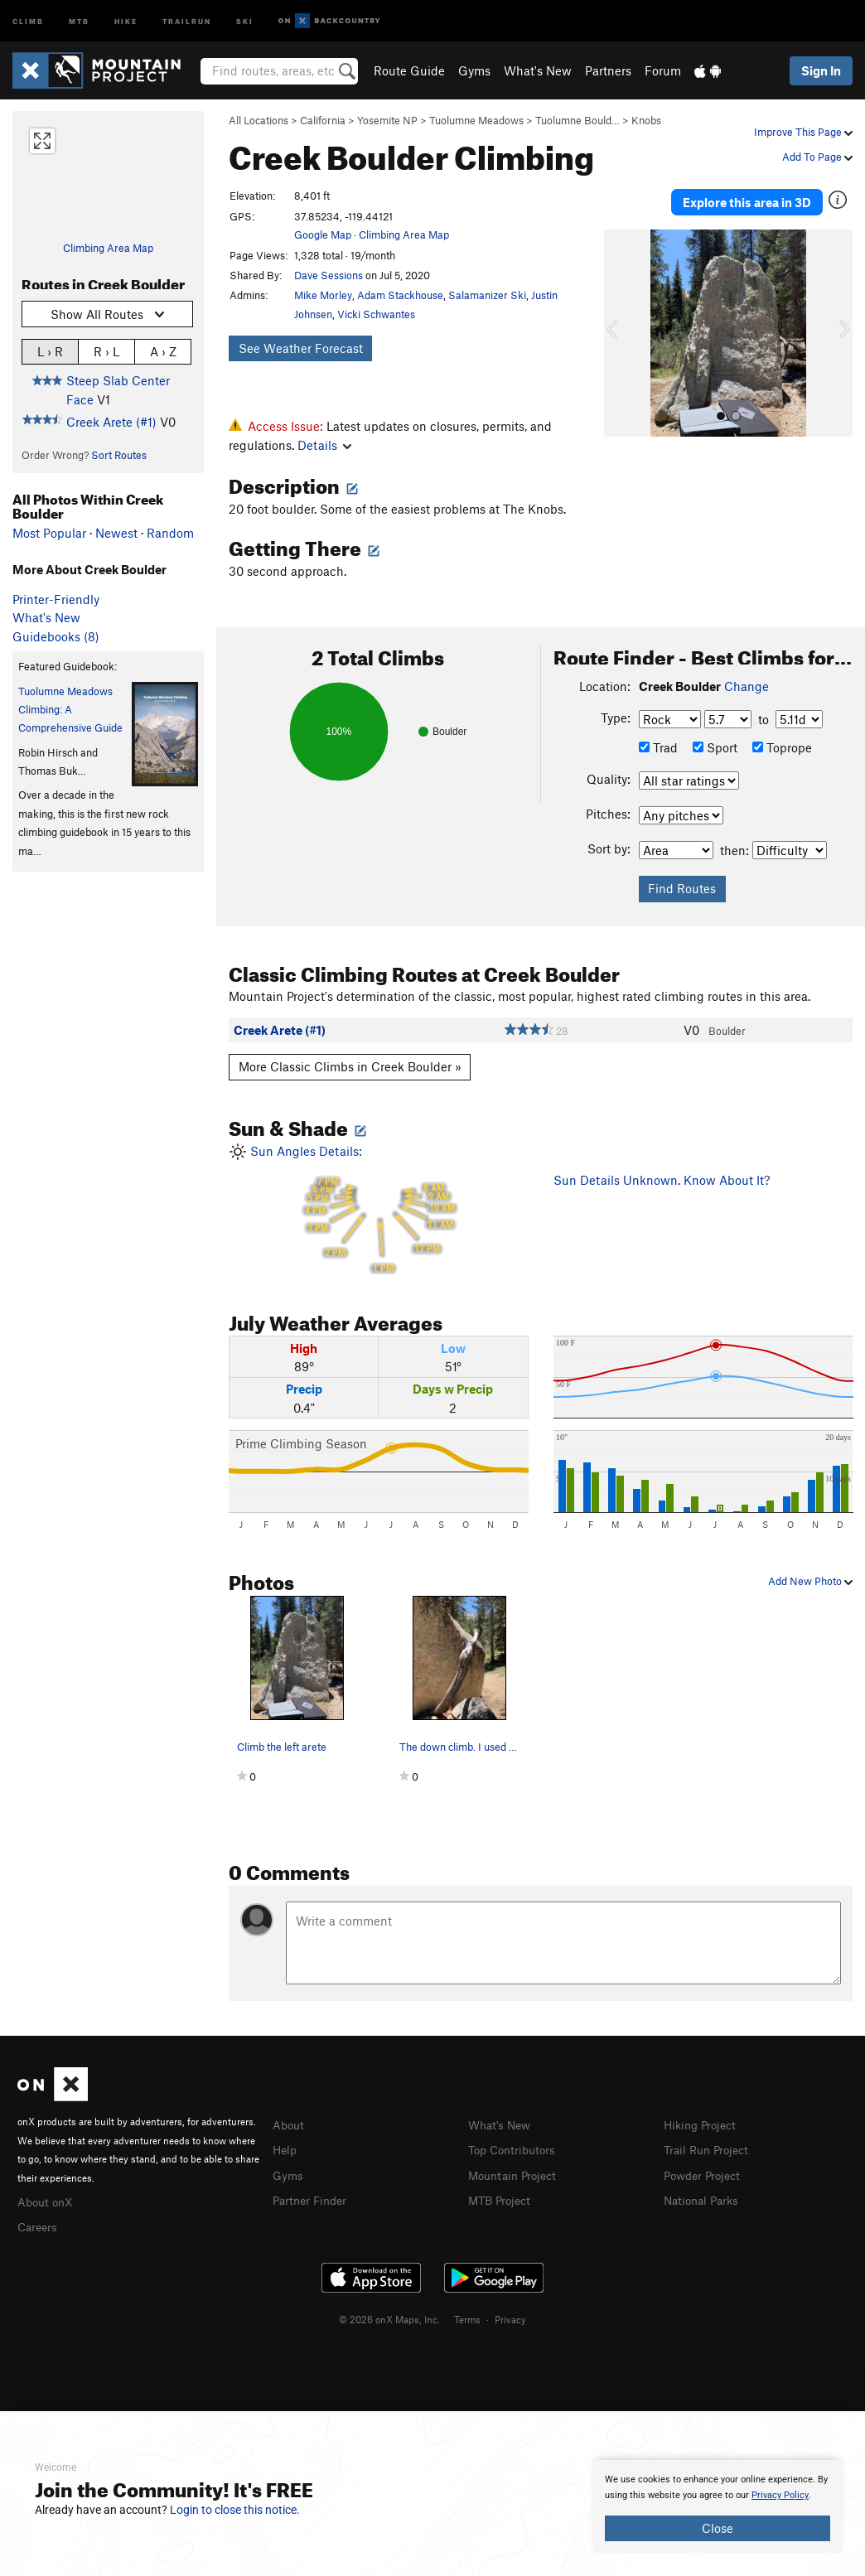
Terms (467, 2316)
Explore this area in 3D (747, 197)
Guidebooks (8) (55, 636)
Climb (28, 20)
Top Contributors (515, 2148)
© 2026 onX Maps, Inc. (389, 2316)
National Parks (704, 2197)
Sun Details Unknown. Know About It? (661, 1179)
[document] (717, 2506)
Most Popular (49, 532)
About (290, 2124)
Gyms (474, 70)
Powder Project (705, 2173)
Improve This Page (803, 131)
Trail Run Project (710, 2148)
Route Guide (409, 70)
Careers (38, 2224)
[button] (620, 324)
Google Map (322, 234)
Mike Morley (323, 295)
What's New (538, 70)
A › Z (163, 351)
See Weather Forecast (301, 348)
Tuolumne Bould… (577, 120)
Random (170, 532)
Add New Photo (810, 1581)
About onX (47, 2200)
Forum (663, 70)
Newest (116, 532)
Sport (715, 747)
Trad (658, 747)
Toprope (782, 747)
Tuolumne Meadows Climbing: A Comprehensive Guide (70, 709)
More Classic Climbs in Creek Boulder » (350, 1066)
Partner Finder (313, 2197)
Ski (245, 20)
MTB (79, 20)
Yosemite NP (387, 120)
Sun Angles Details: (379, 1209)
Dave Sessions (328, 275)
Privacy (510, 2316)
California (323, 120)
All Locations (258, 120)
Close (717, 2527)
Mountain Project (516, 2173)
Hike (126, 20)
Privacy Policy (780, 2495)
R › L (106, 351)
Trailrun (186, 20)
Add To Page (817, 156)
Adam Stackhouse (400, 295)
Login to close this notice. (235, 2509)
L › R (50, 351)
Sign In (821, 70)
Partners (608, 70)
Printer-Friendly (55, 599)
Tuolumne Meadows (476, 120)
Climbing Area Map (108, 247)
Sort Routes (119, 455)
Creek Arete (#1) (111, 421)
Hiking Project (703, 2124)
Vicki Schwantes (376, 314)
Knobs (646, 120)
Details (324, 444)
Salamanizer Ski (487, 295)
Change (746, 686)
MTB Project (502, 2197)
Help (286, 2148)
